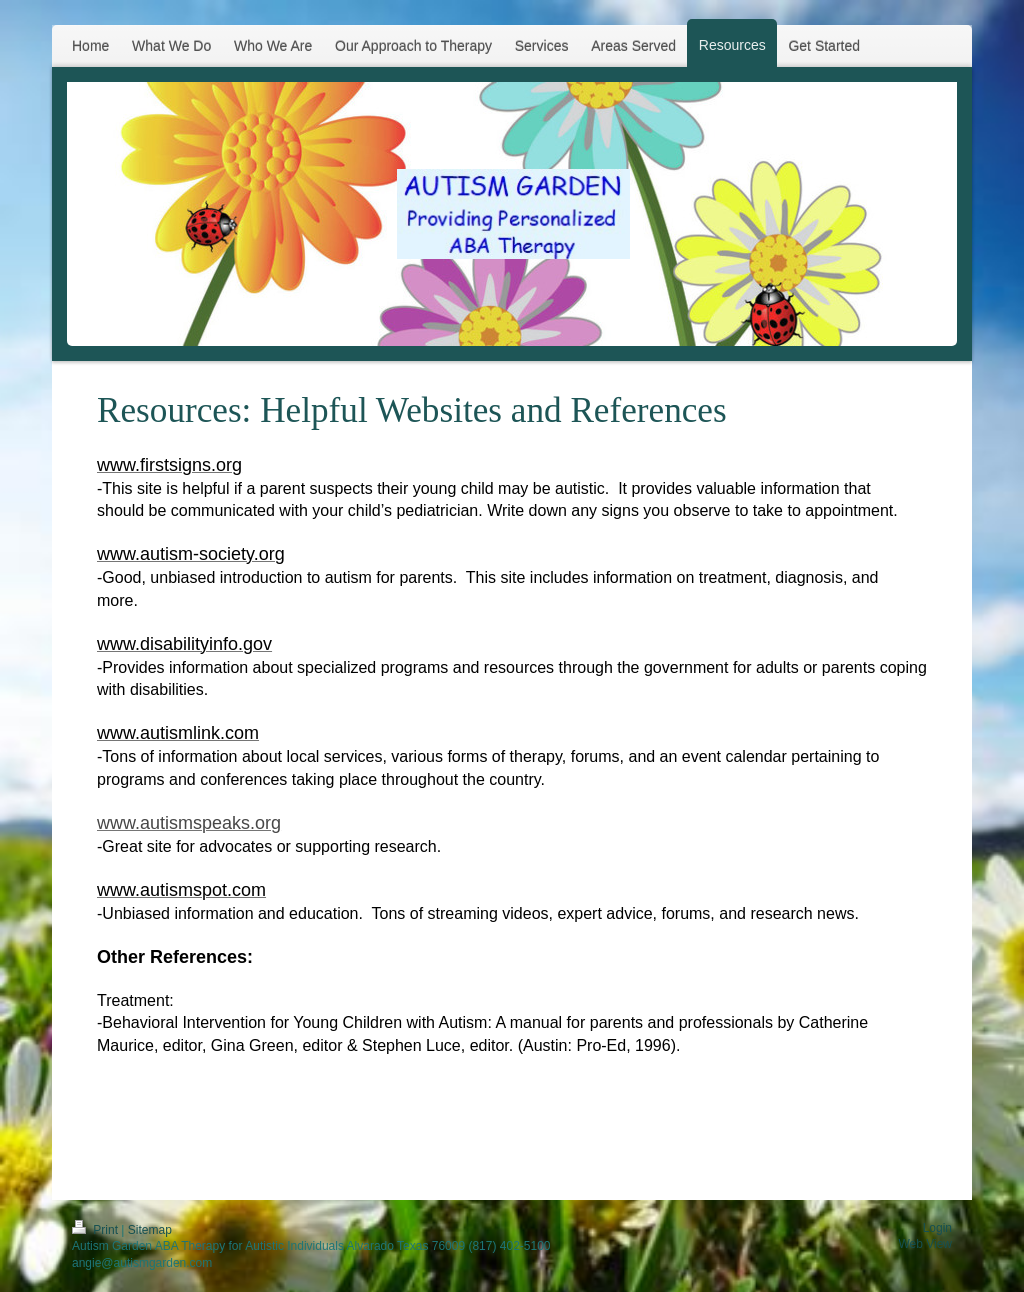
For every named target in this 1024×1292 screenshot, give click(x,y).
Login (937, 1228)
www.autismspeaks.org (189, 823)
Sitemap (150, 1230)
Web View (925, 1244)
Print (96, 1230)
